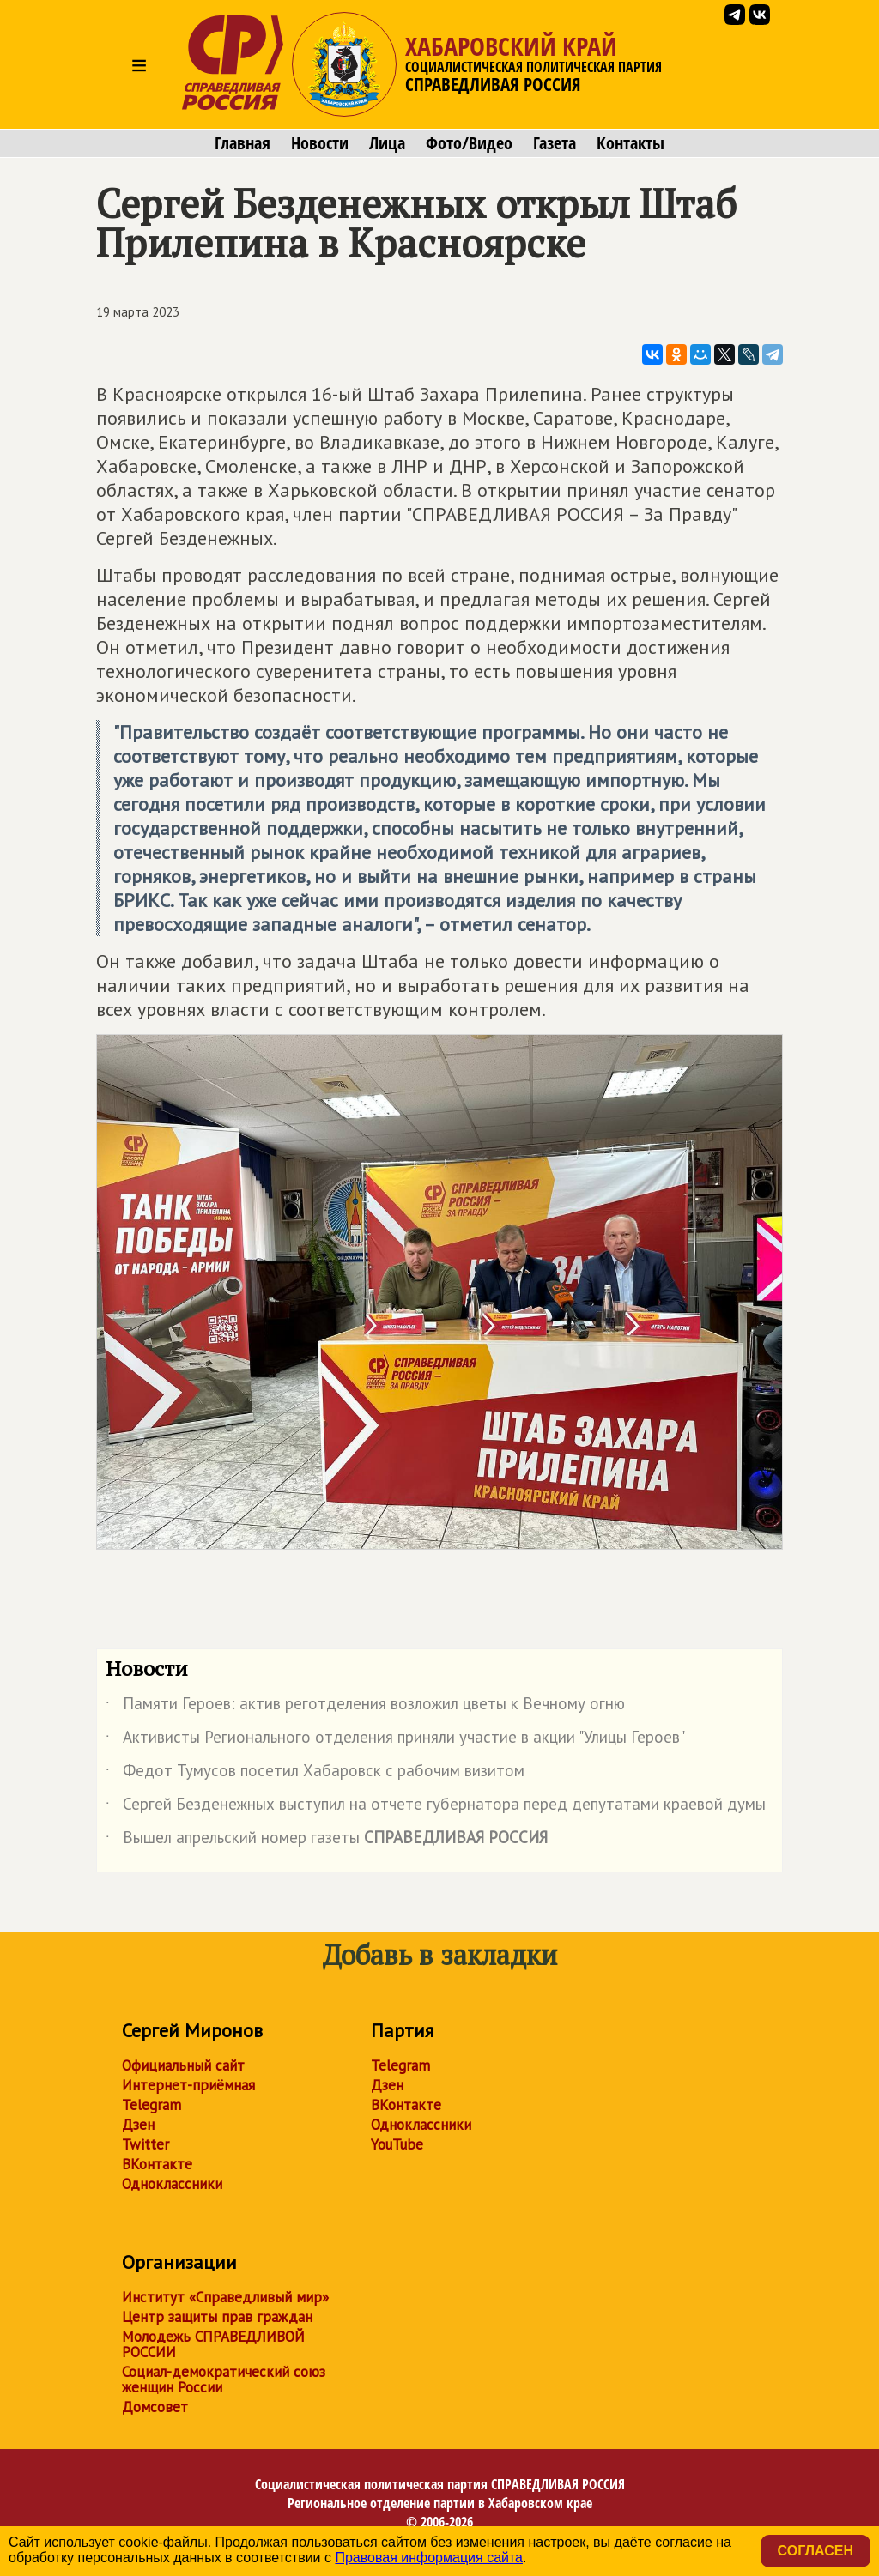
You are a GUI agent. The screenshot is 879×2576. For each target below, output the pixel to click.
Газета (554, 143)
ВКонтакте (157, 2164)
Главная (242, 143)
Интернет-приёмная (188, 2085)
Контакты (630, 143)
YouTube (397, 2144)
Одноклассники (172, 2184)
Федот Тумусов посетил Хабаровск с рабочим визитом (315, 1774)
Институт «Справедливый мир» (225, 2297)
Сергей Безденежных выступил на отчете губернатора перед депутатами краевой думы (436, 1807)
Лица (387, 143)
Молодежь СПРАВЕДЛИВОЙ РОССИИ (213, 2344)
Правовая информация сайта (429, 2557)
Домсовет (155, 2407)
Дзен (138, 2124)
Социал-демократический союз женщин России (223, 2379)
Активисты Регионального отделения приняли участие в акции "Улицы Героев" (395, 1740)
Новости (320, 143)
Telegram (151, 2105)
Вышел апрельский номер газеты (327, 1840)
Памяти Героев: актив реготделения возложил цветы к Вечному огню (365, 1707)
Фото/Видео (469, 143)
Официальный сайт (183, 2065)
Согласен (815, 2550)
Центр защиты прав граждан (217, 2317)
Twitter (145, 2144)
